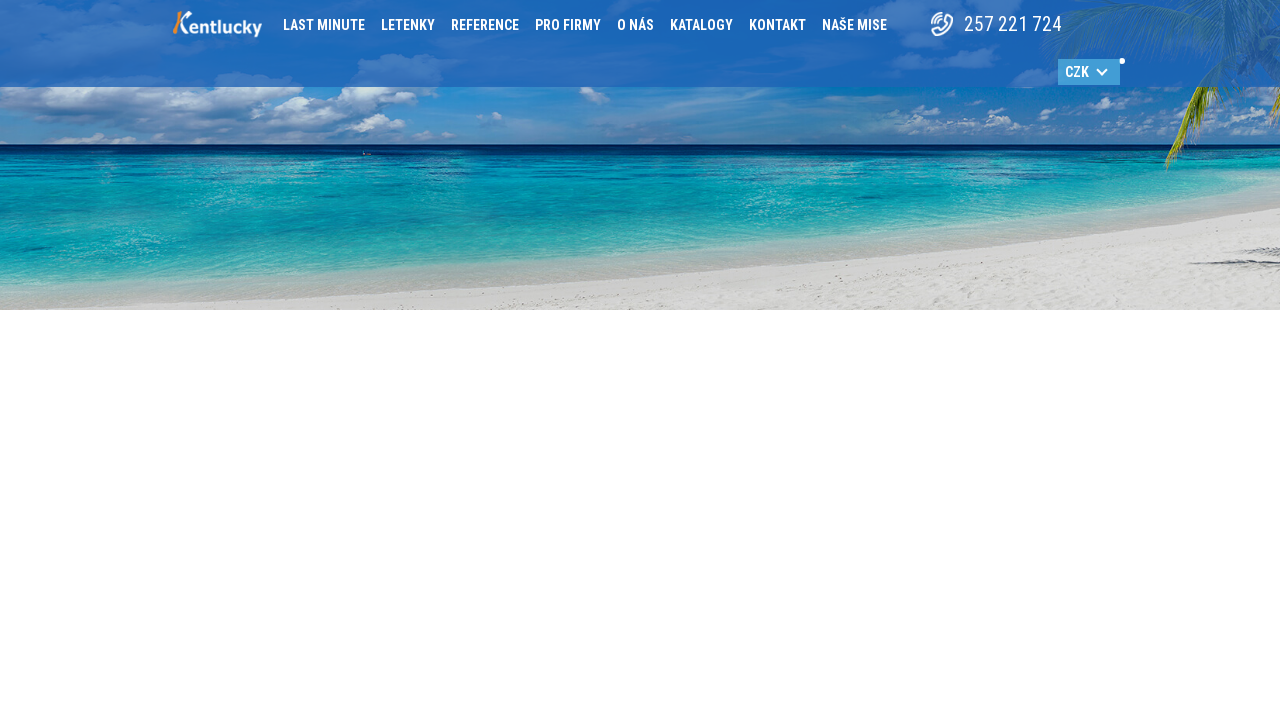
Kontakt (777, 25)
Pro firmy (568, 25)
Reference (485, 25)
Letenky (408, 25)
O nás (635, 25)
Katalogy (701, 25)
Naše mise (854, 25)
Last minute (324, 25)
